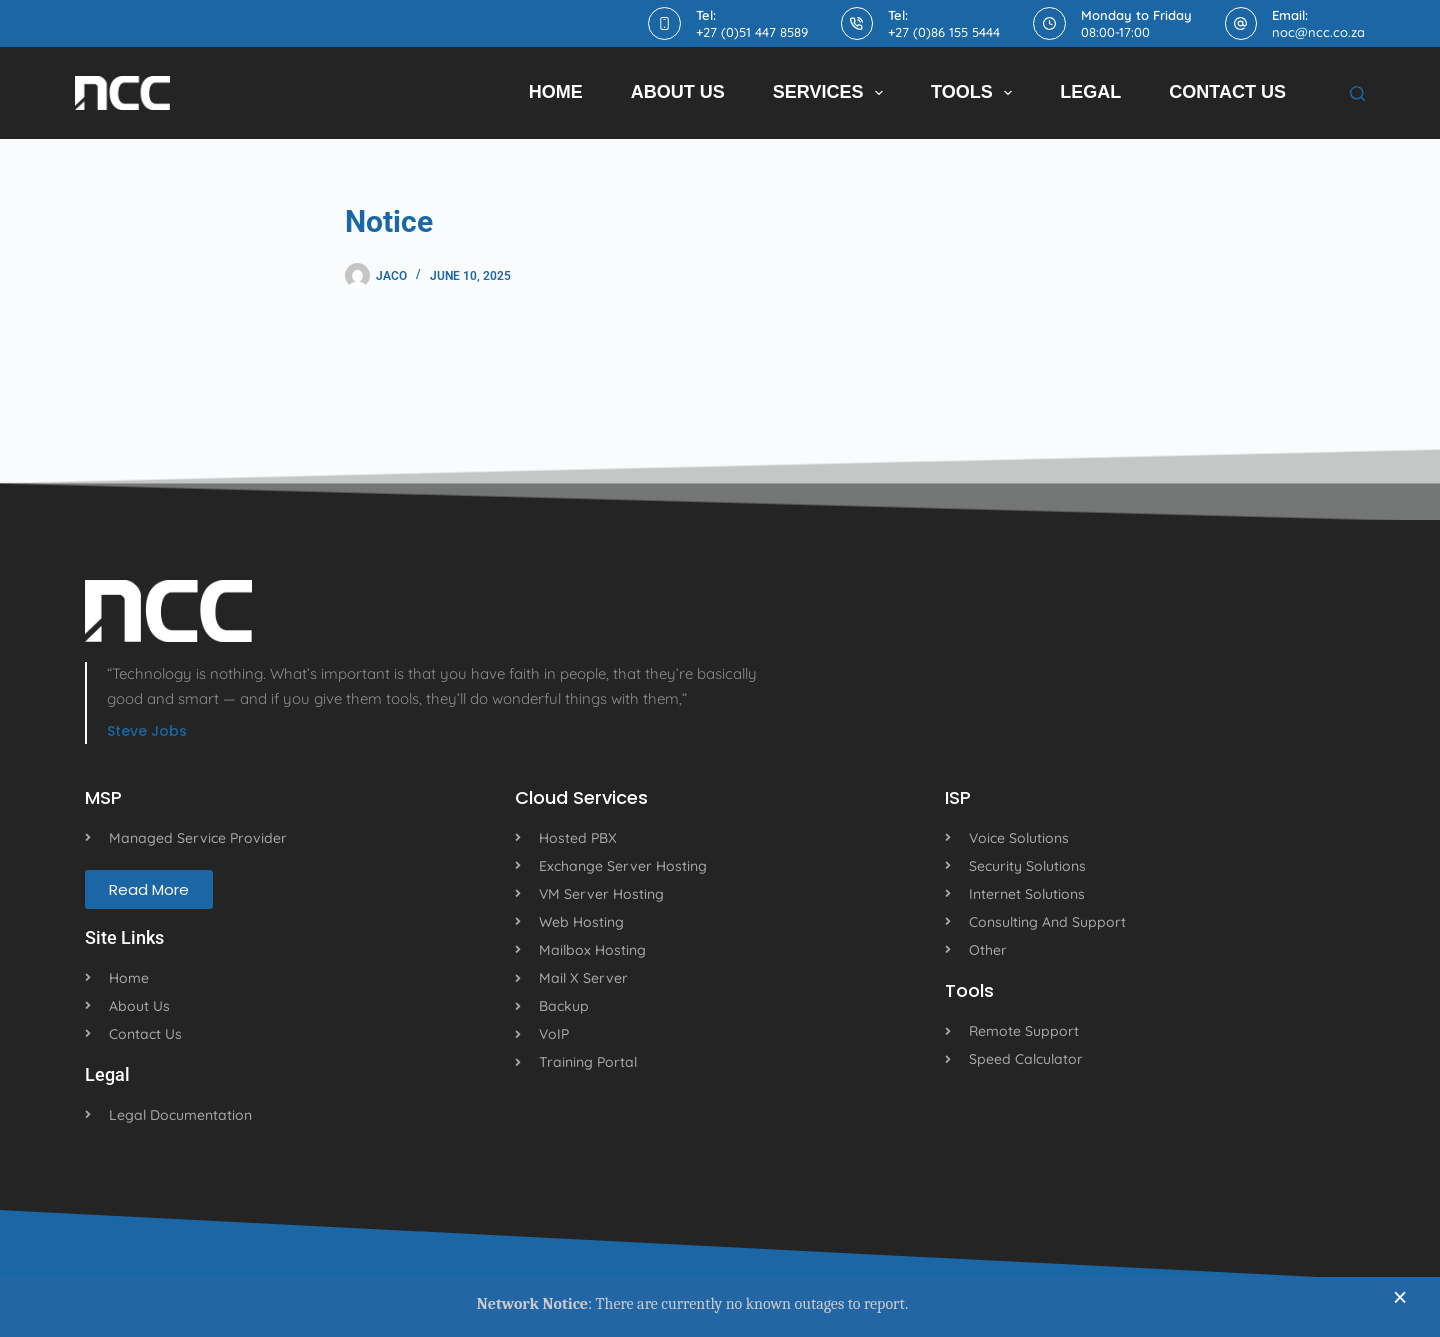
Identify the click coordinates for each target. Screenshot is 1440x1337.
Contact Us (1227, 92)
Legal (1090, 92)
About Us (678, 92)
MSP (103, 797)
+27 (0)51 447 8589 (752, 32)
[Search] (1357, 93)
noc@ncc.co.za (1318, 32)
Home (556, 92)
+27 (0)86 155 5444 (944, 32)
